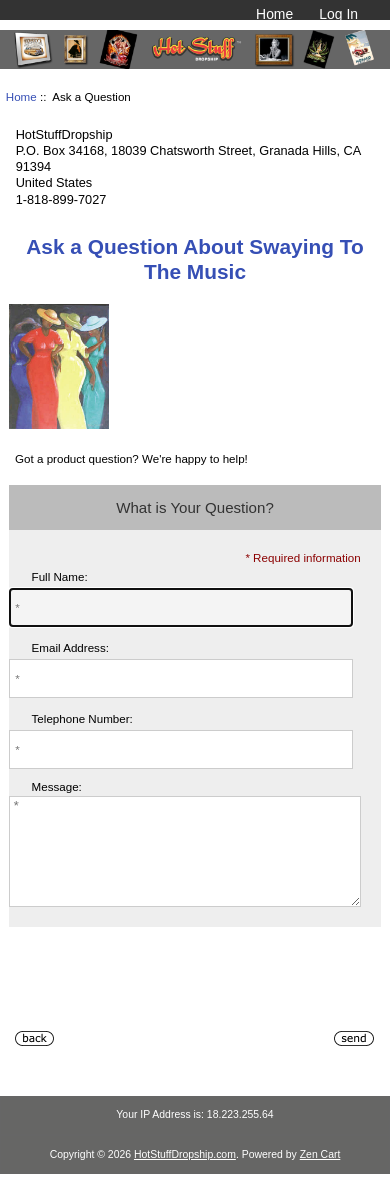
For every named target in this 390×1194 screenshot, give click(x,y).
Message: (57, 787)
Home (274, 14)
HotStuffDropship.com (185, 1175)
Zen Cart (320, 1175)
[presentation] (161, 1007)
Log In (338, 14)
